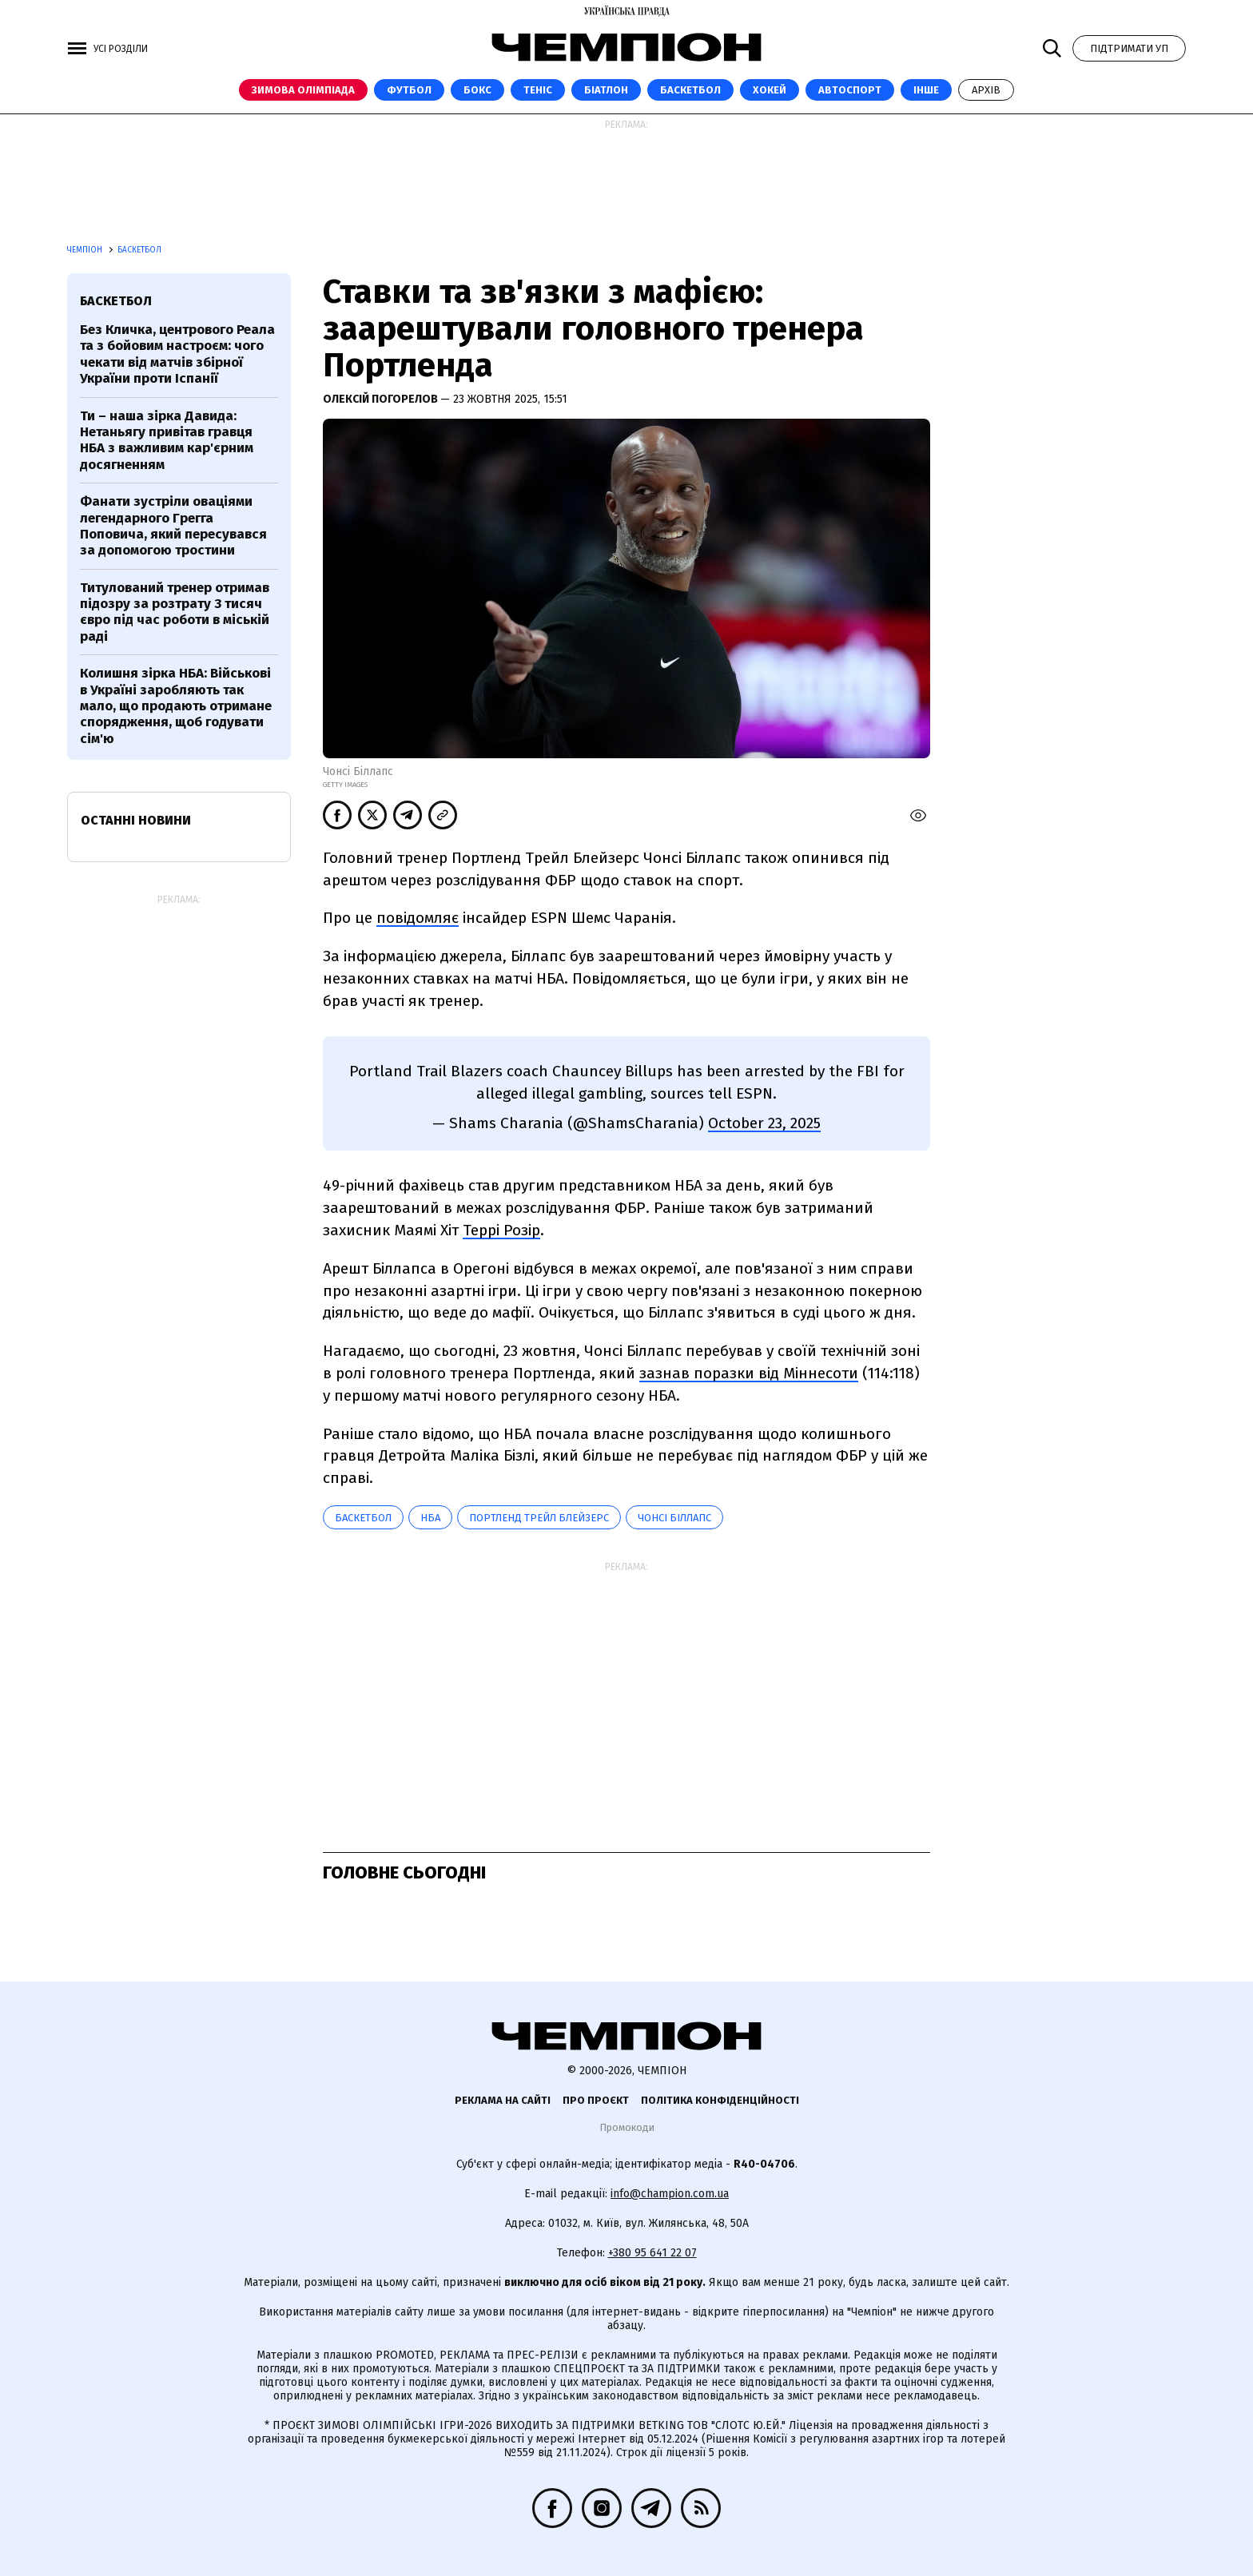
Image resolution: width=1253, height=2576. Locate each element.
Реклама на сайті (503, 2100)
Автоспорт (849, 90)
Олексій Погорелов (381, 399)
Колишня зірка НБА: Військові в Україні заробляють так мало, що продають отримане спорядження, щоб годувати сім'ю (176, 706)
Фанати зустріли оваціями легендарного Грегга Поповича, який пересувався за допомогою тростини (173, 526)
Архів (986, 90)
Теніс (537, 90)
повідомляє (417, 917)
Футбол (409, 90)
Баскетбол (690, 90)
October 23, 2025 (764, 1123)
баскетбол (363, 1518)
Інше (926, 90)
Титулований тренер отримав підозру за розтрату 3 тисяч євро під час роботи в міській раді (174, 612)
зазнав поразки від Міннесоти (748, 1373)
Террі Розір (501, 1230)
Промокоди (626, 2127)
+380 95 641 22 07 (652, 2253)
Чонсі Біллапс (674, 1518)
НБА (430, 1518)
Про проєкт (596, 2100)
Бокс (477, 90)
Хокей (769, 90)
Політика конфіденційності (720, 2100)
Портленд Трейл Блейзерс (539, 1518)
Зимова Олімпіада (303, 90)
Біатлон (606, 90)
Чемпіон (86, 250)
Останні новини (136, 820)
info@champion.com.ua (670, 2193)
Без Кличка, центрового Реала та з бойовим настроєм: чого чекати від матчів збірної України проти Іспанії (177, 354)
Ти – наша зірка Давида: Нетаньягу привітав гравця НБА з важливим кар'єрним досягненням (166, 440)
